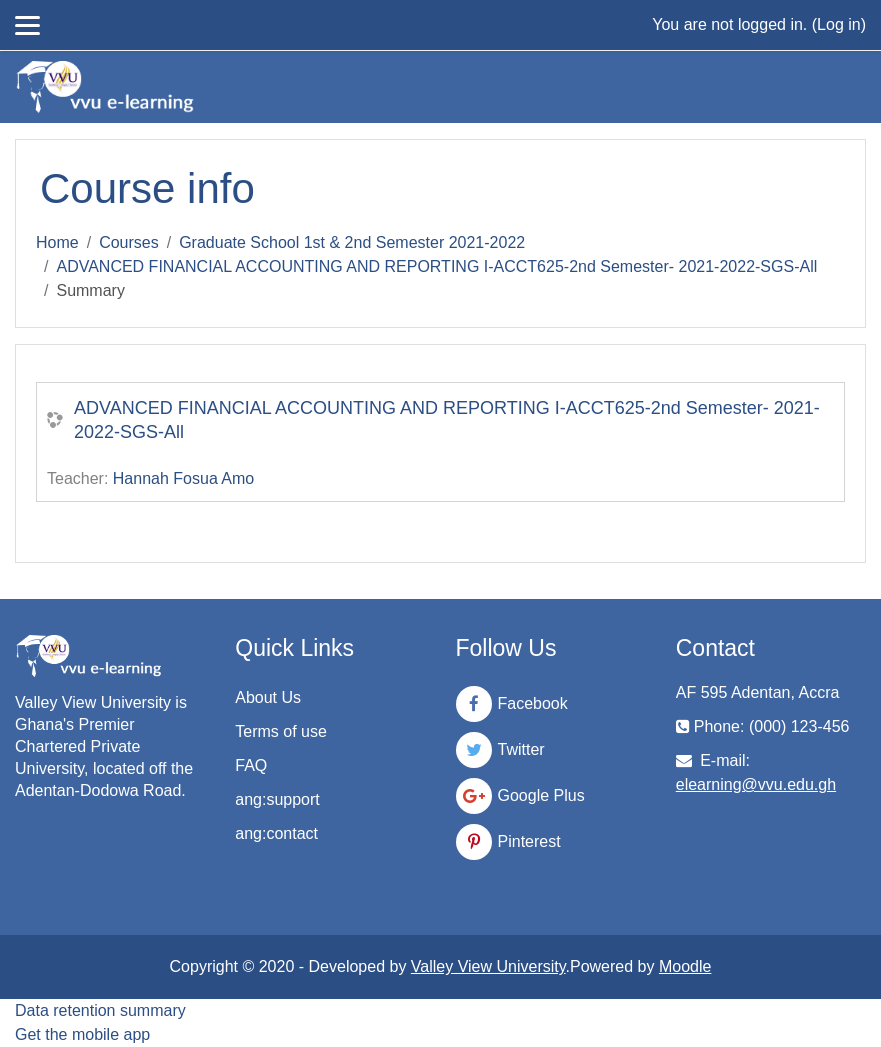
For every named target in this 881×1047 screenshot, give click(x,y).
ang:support (277, 799)
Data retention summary (100, 1010)
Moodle (685, 966)
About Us (268, 697)
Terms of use (281, 731)
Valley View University (488, 966)
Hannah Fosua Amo (183, 478)
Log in (839, 24)
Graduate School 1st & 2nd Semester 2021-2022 (352, 242)
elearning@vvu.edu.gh (756, 784)
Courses (129, 242)
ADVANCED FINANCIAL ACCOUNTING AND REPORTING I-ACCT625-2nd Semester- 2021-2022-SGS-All (436, 266)
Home (57, 242)
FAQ (251, 765)
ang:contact (276, 833)
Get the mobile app (82, 1034)
